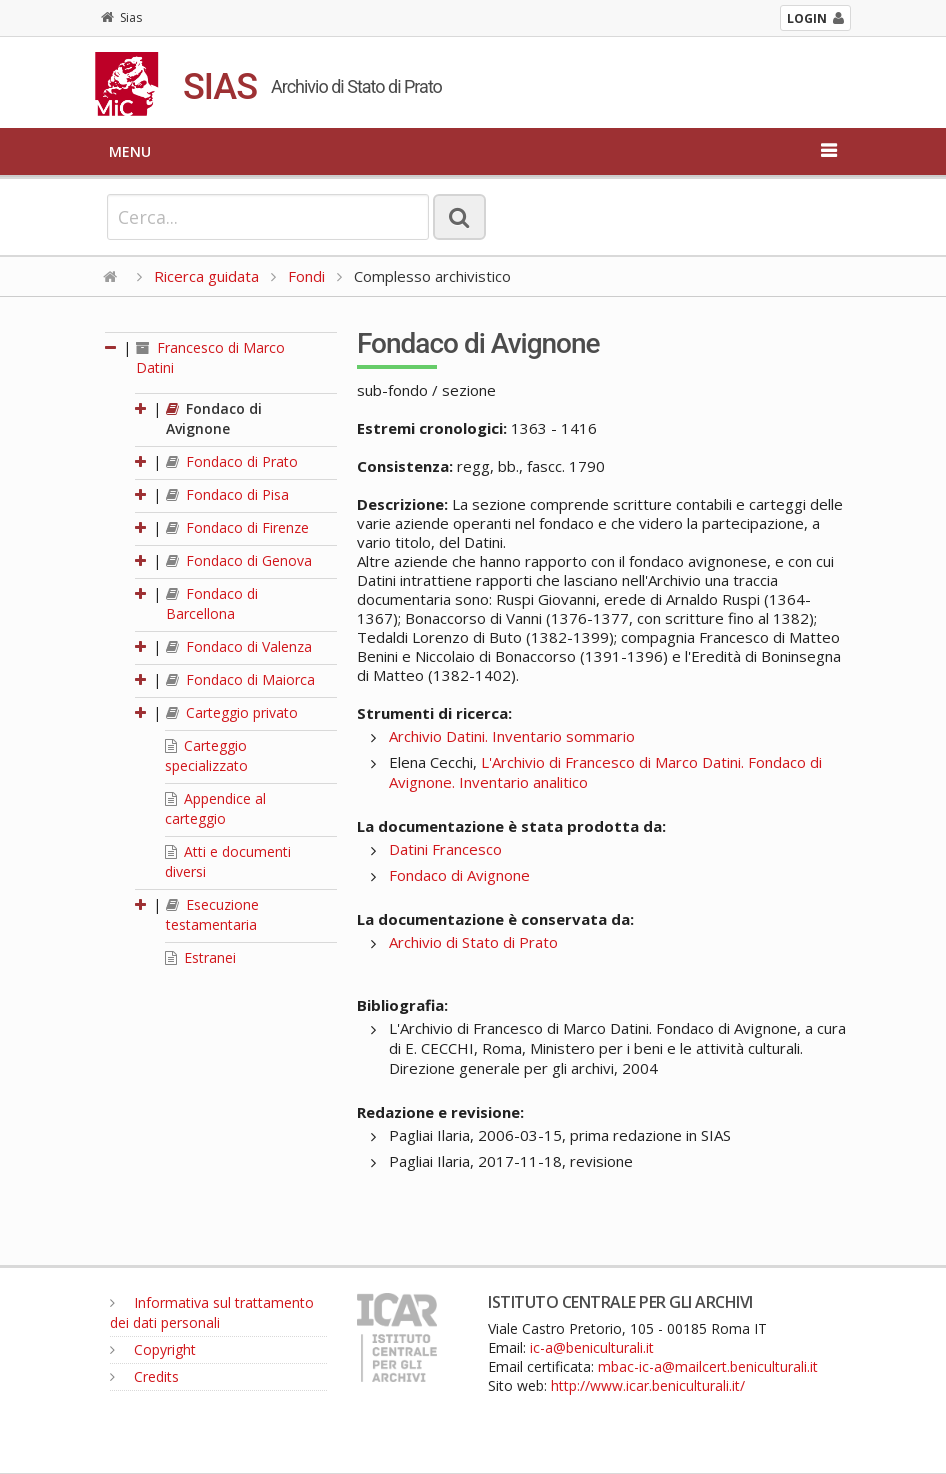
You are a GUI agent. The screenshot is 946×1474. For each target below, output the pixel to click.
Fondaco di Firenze (237, 527)
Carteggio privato (232, 712)
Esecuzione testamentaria (212, 914)
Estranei (200, 957)
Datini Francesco (445, 849)
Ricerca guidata (206, 276)
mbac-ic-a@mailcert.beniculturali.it (708, 1366)
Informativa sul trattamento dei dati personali (212, 1312)
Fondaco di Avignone (214, 418)
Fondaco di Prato (232, 461)
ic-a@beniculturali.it (592, 1347)
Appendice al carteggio (215, 808)
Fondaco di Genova (239, 560)
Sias (121, 17)
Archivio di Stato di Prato (473, 942)
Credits (144, 1376)
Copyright (153, 1349)
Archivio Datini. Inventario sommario (512, 736)
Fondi (306, 276)
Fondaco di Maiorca (240, 679)
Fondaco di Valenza (239, 646)
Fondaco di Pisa (227, 494)
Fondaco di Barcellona (212, 603)
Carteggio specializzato (206, 755)
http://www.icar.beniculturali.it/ (648, 1385)
